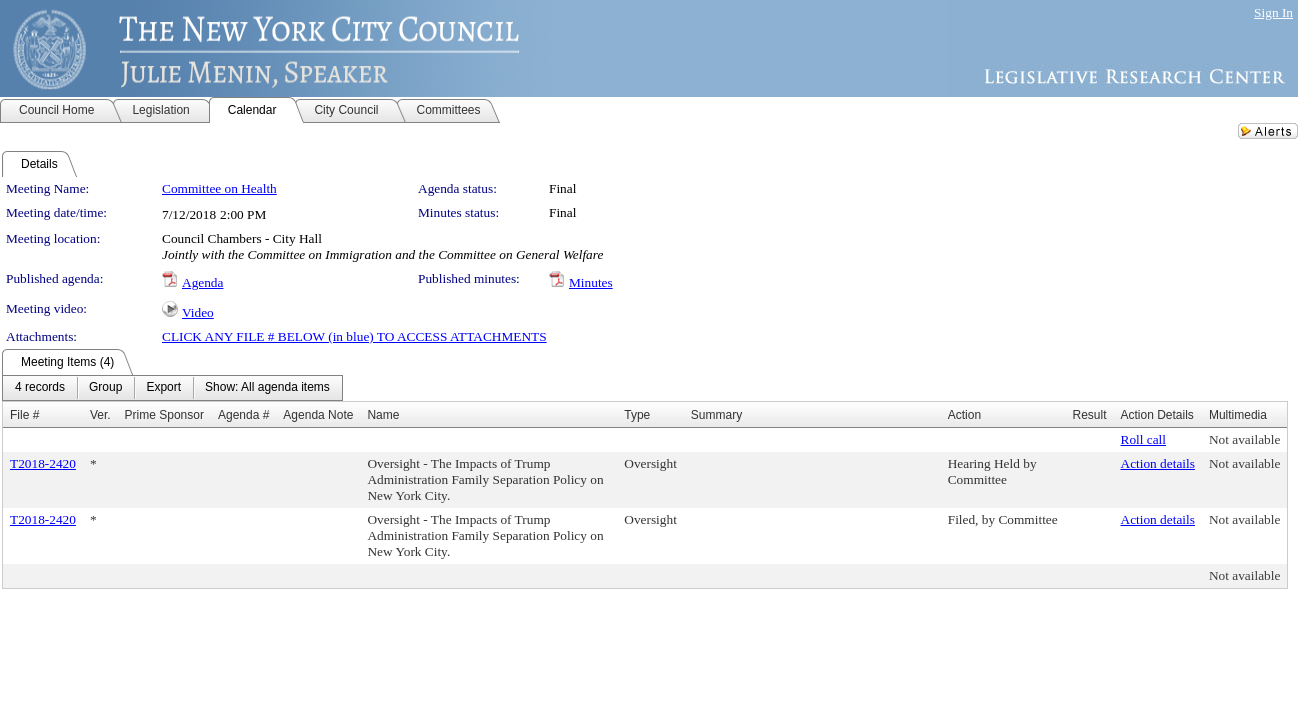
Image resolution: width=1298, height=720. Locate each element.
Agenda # (243, 415)
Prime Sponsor (164, 415)
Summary (716, 415)
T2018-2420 (43, 463)
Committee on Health (219, 188)
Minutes (591, 282)
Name (383, 415)
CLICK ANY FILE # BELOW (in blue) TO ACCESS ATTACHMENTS (354, 336)
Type (637, 415)
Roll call (1144, 439)
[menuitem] (40, 388)
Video (198, 312)
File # (24, 415)
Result (1089, 415)
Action (964, 415)
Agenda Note (318, 415)
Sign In (1273, 12)
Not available (1244, 439)
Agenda (202, 282)
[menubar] (172, 388)
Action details (1158, 463)
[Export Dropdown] (163, 388)
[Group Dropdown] (105, 388)
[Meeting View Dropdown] (267, 388)
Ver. (100, 415)
